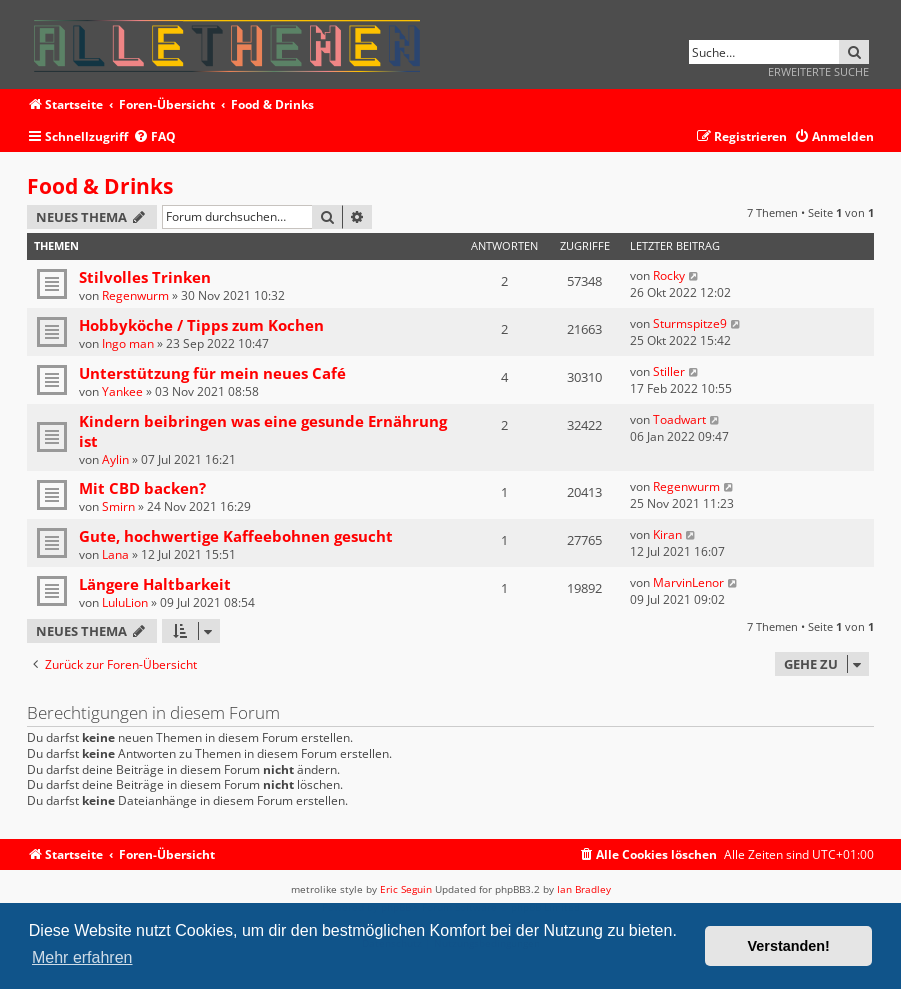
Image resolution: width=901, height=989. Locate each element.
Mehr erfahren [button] (82, 957)
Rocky (669, 275)
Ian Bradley (584, 889)
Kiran (667, 534)
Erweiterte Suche (818, 71)
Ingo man (128, 343)
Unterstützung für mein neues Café (212, 373)
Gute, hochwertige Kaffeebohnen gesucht (236, 536)
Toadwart (679, 419)
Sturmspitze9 (690, 323)
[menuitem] (154, 137)
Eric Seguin (406, 889)
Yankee (122, 391)
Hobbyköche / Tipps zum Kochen (201, 325)
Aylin (115, 459)
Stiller (669, 371)
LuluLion (125, 602)
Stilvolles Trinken (145, 277)
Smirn (118, 506)
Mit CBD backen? (142, 488)
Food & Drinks (100, 186)
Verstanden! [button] (789, 946)
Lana (115, 554)
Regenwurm (135, 295)
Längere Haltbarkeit (155, 584)
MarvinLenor (688, 582)
